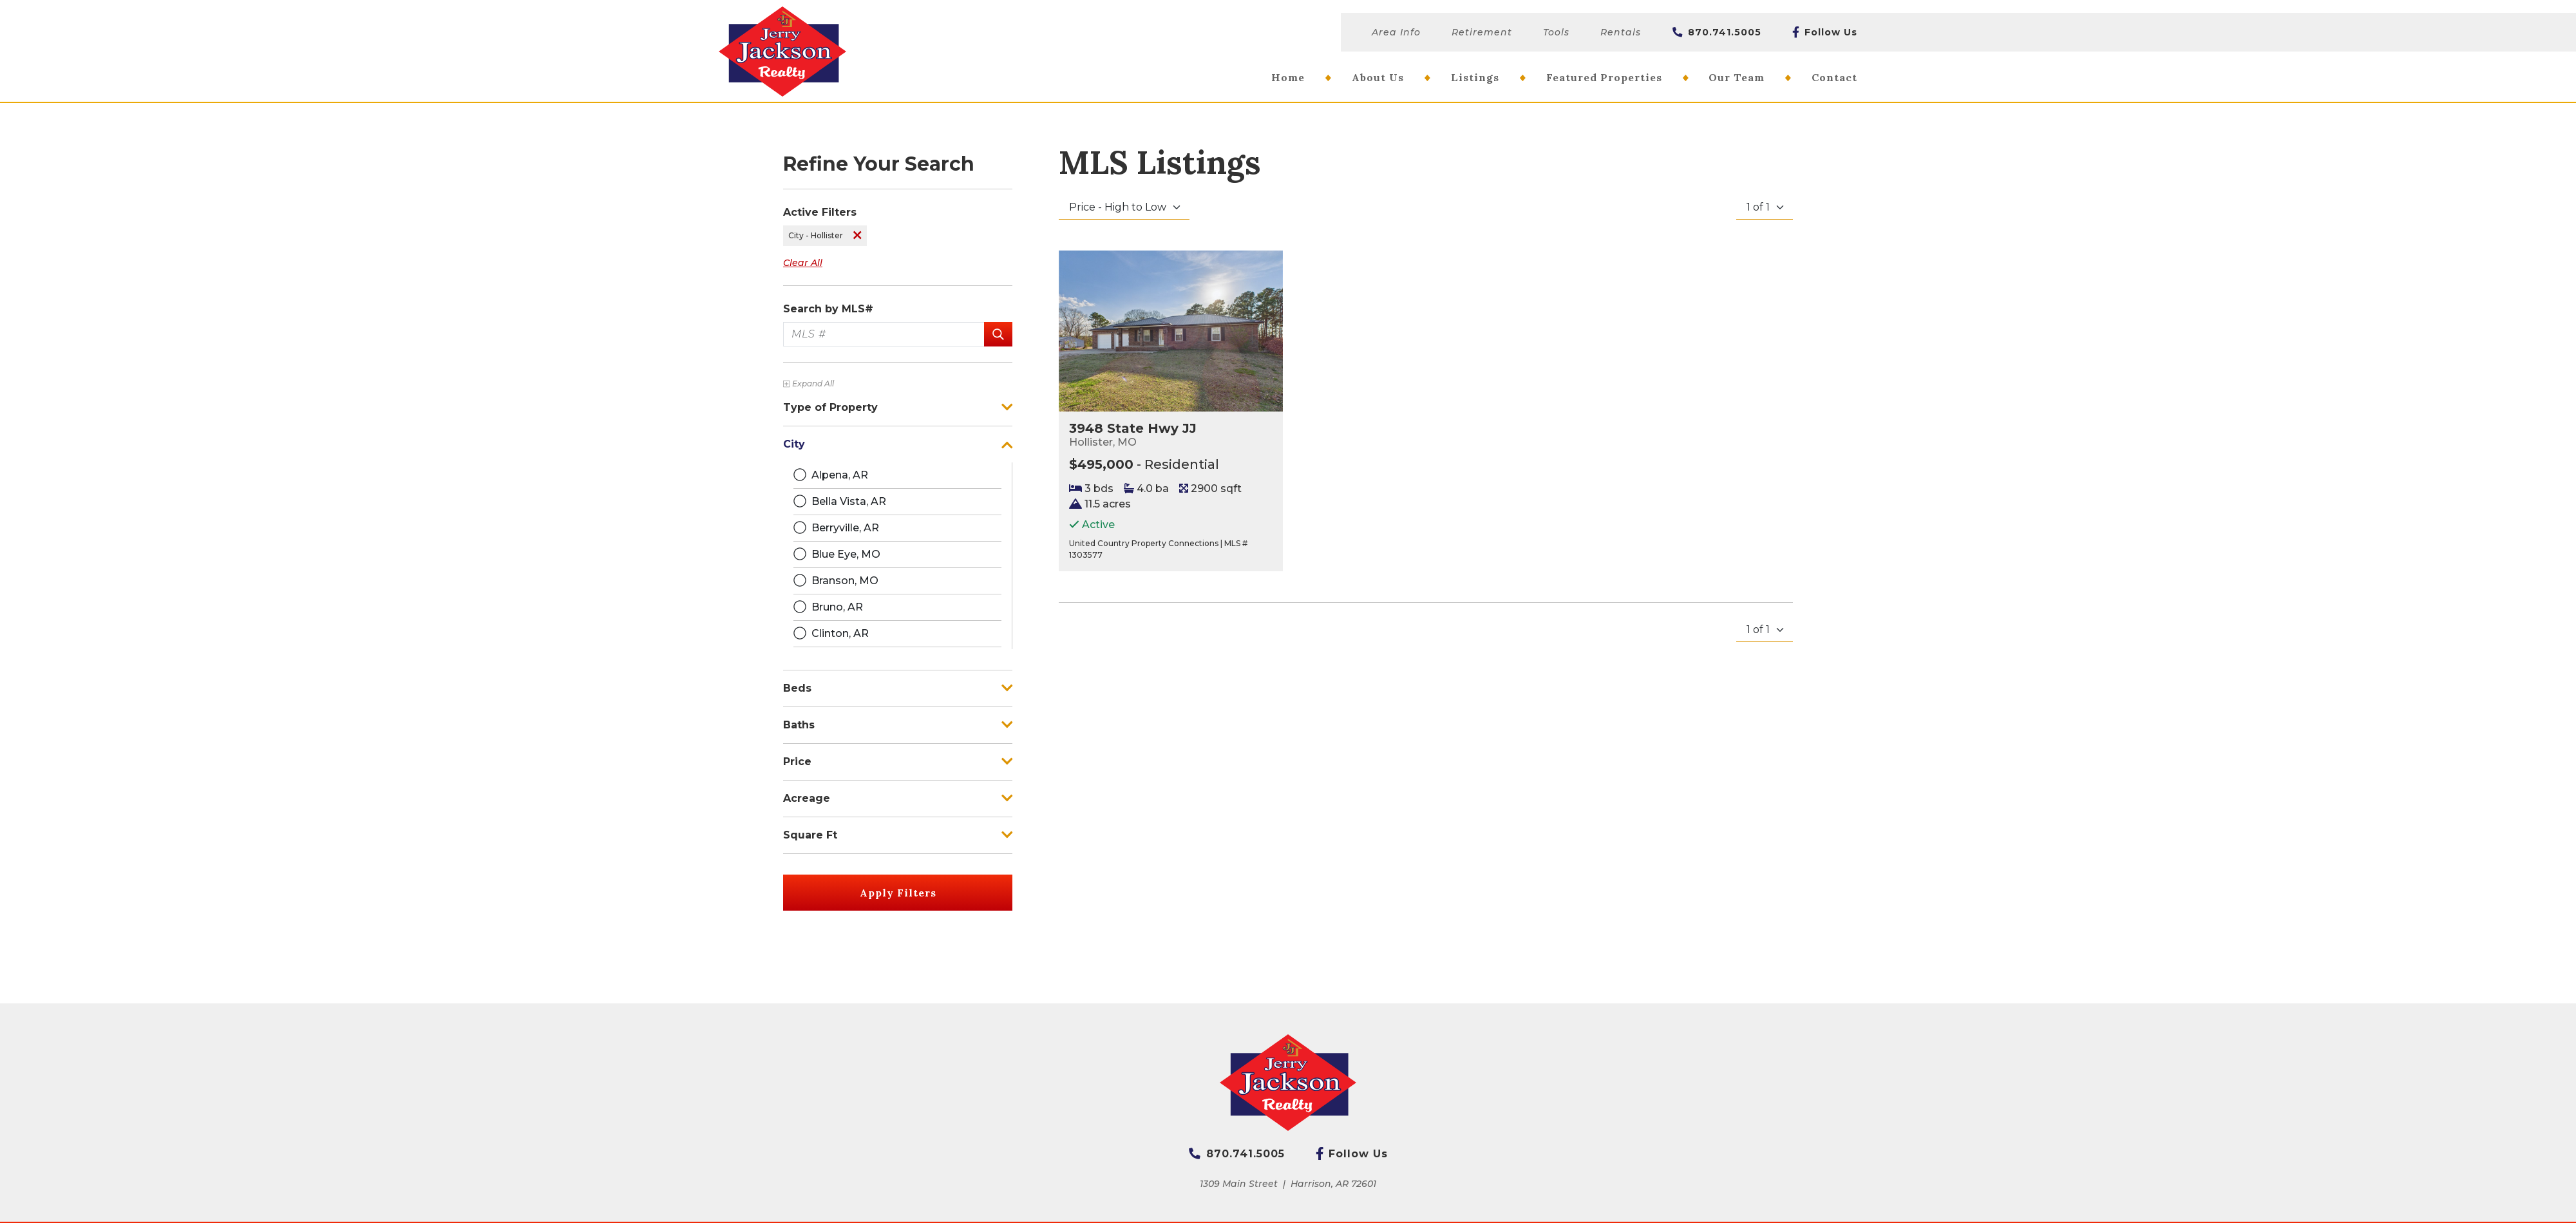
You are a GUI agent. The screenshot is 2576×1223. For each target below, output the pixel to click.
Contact (1834, 77)
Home (1288, 77)
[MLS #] (884, 334)
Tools (1556, 32)
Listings (1475, 77)
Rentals (1620, 32)
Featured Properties (1604, 77)
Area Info (1396, 32)
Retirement (1482, 32)
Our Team (1737, 77)
